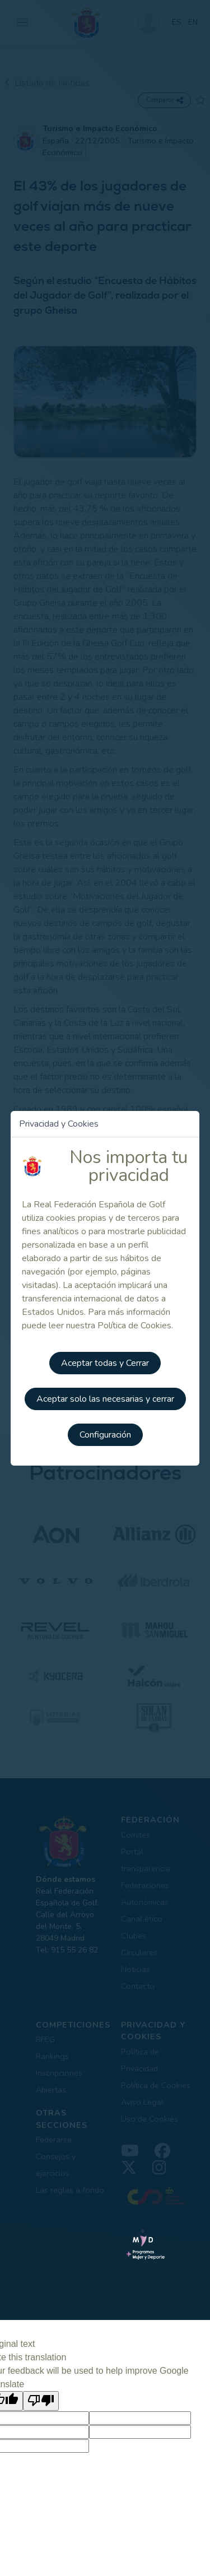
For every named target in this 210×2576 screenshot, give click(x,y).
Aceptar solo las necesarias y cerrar (105, 1399)
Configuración (105, 1435)
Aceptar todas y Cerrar (105, 1363)
